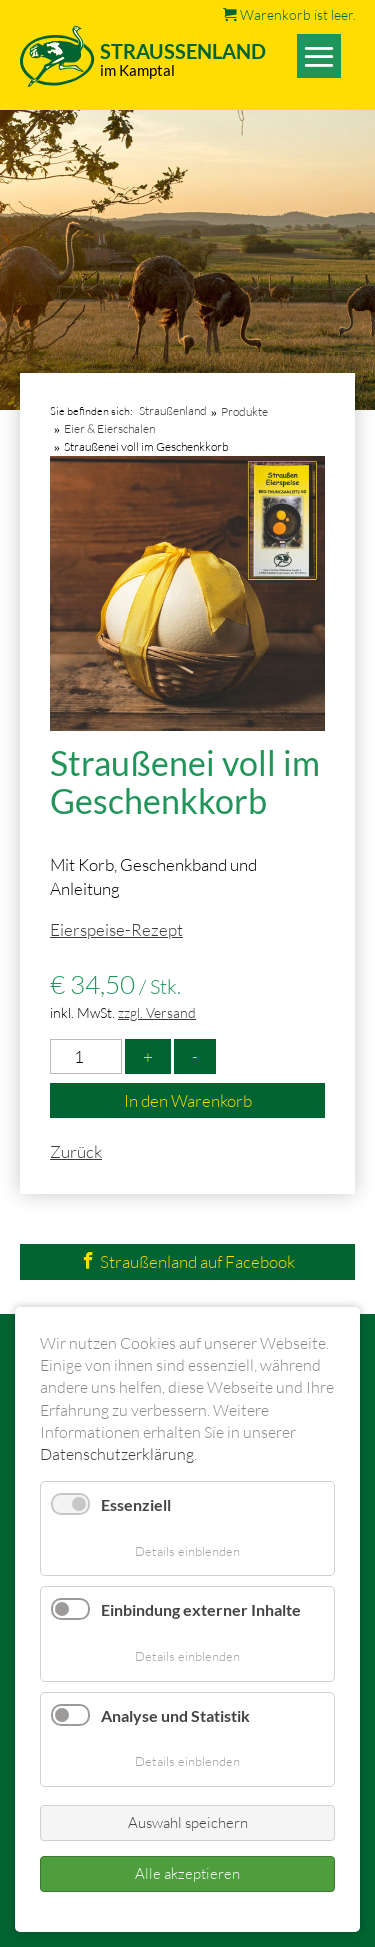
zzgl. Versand (157, 1012)
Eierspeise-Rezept (116, 929)
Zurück (76, 1151)
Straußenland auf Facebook (187, 1261)
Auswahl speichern (188, 1822)
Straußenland (173, 410)
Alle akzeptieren (187, 1873)
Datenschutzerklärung (117, 1454)
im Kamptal (137, 70)
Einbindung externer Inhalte (201, 1609)
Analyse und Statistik (175, 1715)
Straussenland (183, 51)
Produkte (244, 411)
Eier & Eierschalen (109, 428)
